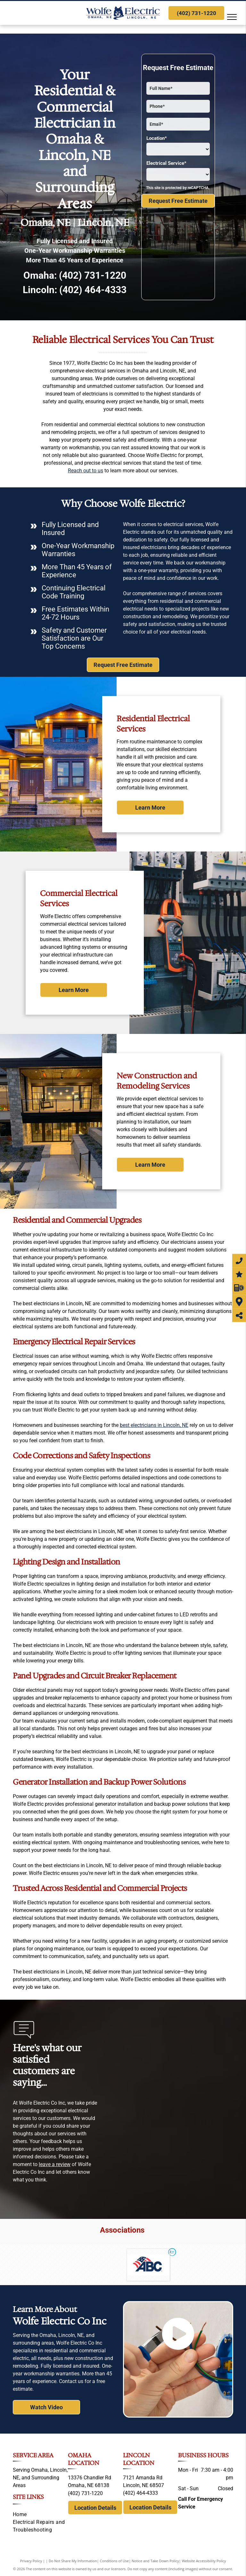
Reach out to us (85, 471)
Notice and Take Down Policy (155, 2560)
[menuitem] (40, 2514)
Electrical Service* (166, 163)
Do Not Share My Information (73, 2560)
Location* (156, 138)
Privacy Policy (31, 2560)
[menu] (232, 17)
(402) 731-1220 (92, 275)
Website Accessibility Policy (204, 2560)
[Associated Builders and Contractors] (148, 2265)
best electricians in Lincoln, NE (154, 1425)
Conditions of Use (114, 2560)
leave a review (54, 2164)
